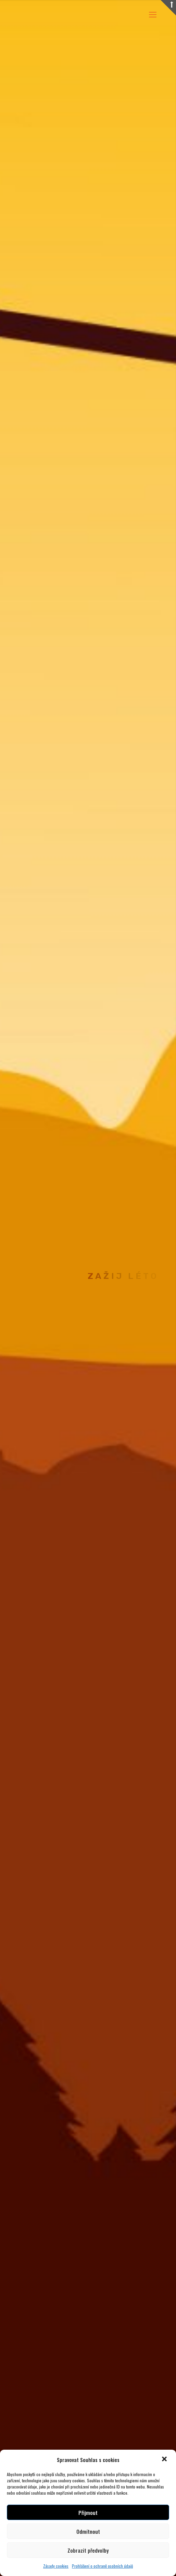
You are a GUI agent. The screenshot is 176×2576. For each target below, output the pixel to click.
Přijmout (88, 2512)
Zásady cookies (55, 2566)
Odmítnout (88, 2531)
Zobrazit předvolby (88, 2550)
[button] (165, 2460)
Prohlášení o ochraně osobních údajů (102, 2566)
